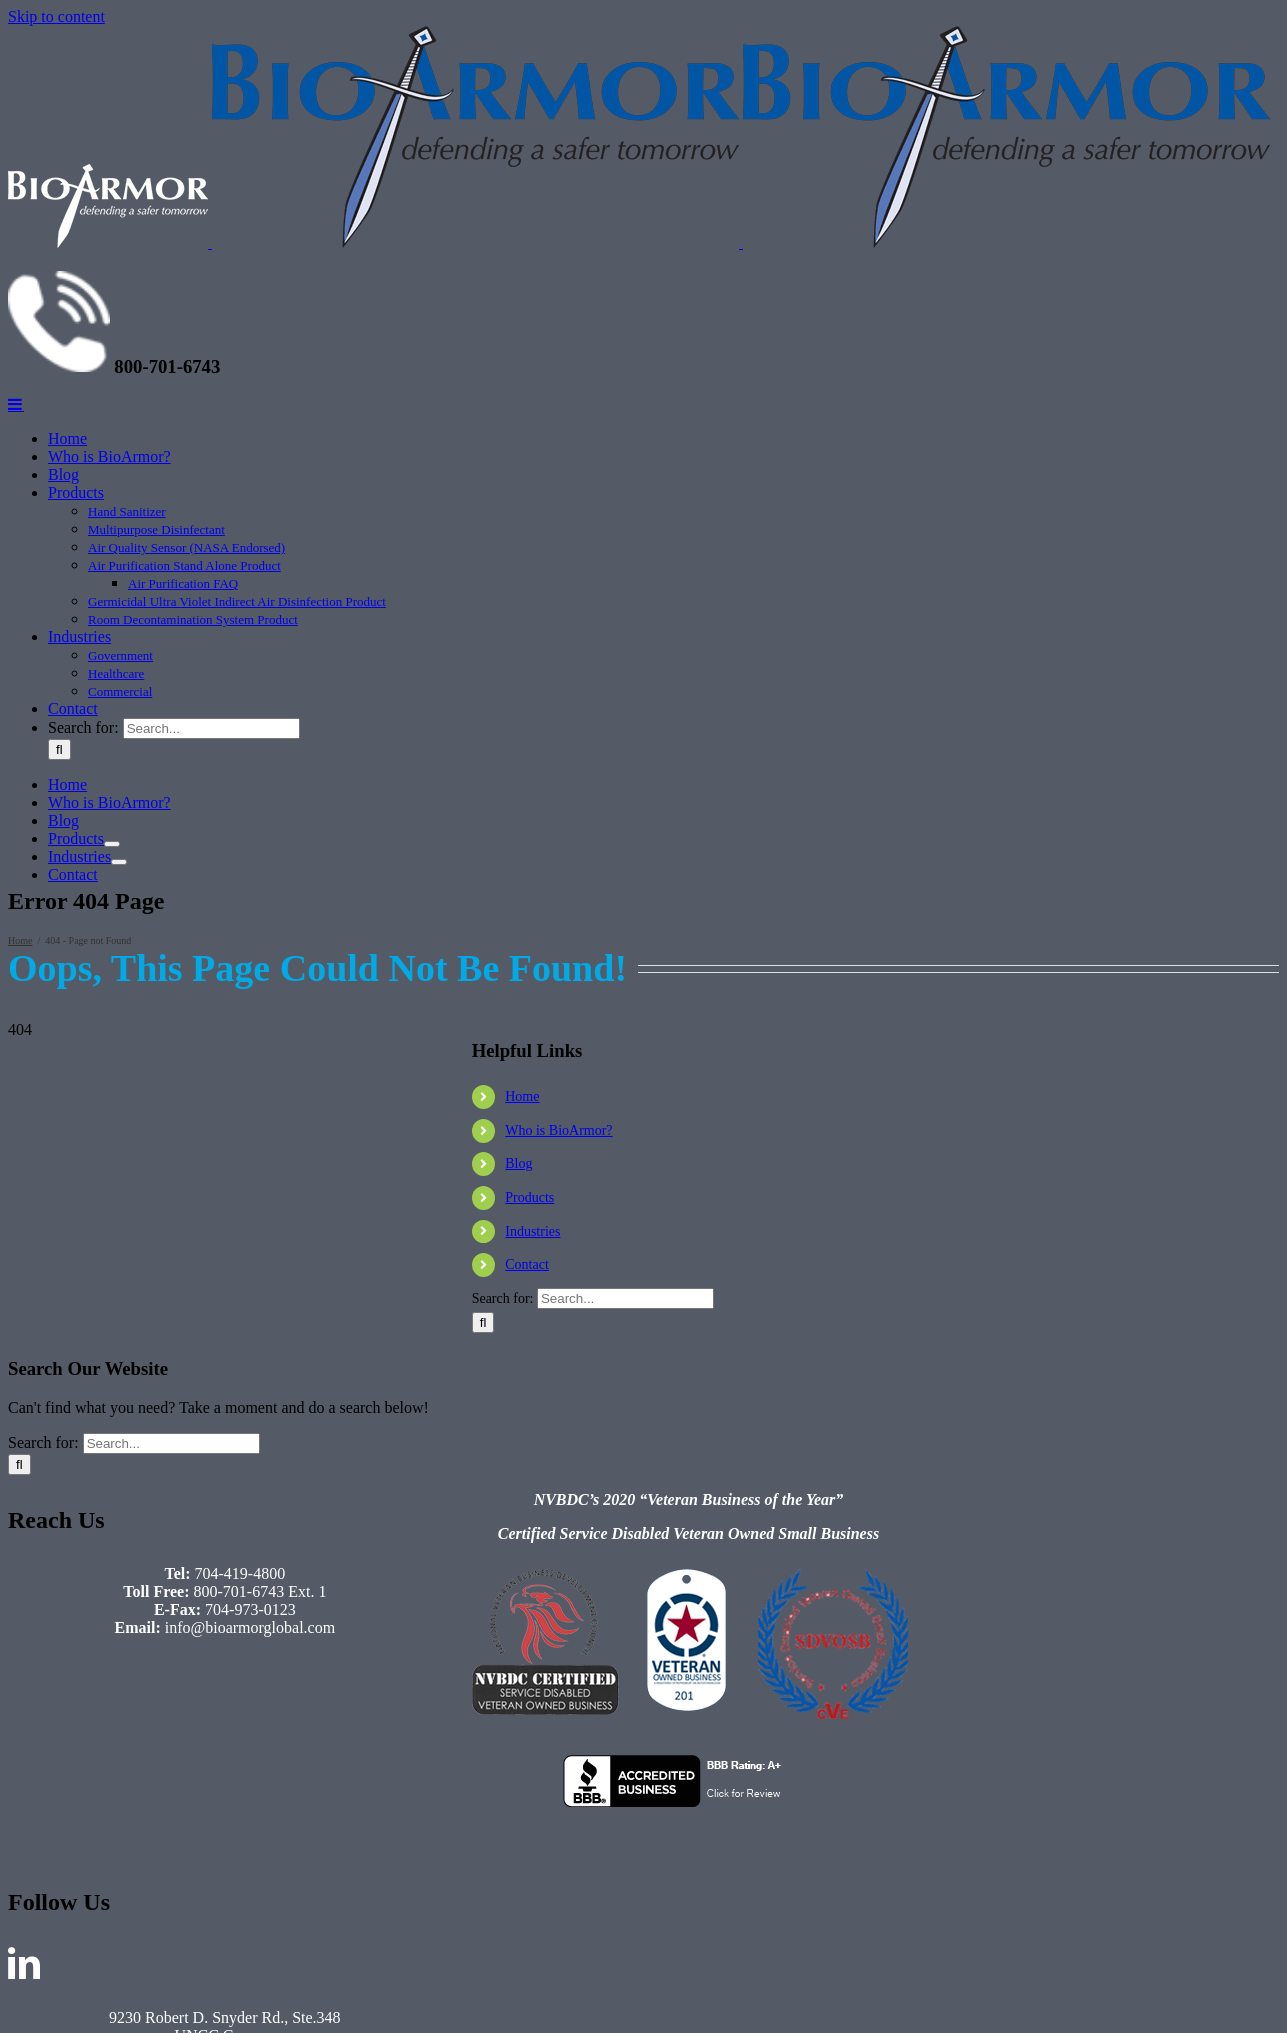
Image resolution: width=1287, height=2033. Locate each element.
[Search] (59, 749)
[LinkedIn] (24, 1963)
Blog (518, 1163)
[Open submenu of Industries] (119, 862)
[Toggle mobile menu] (16, 404)
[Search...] (211, 728)
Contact (527, 1264)
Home (522, 1096)
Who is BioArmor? (558, 1130)
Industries (532, 1231)
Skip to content (56, 16)
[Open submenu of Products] (112, 844)
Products (529, 1197)
